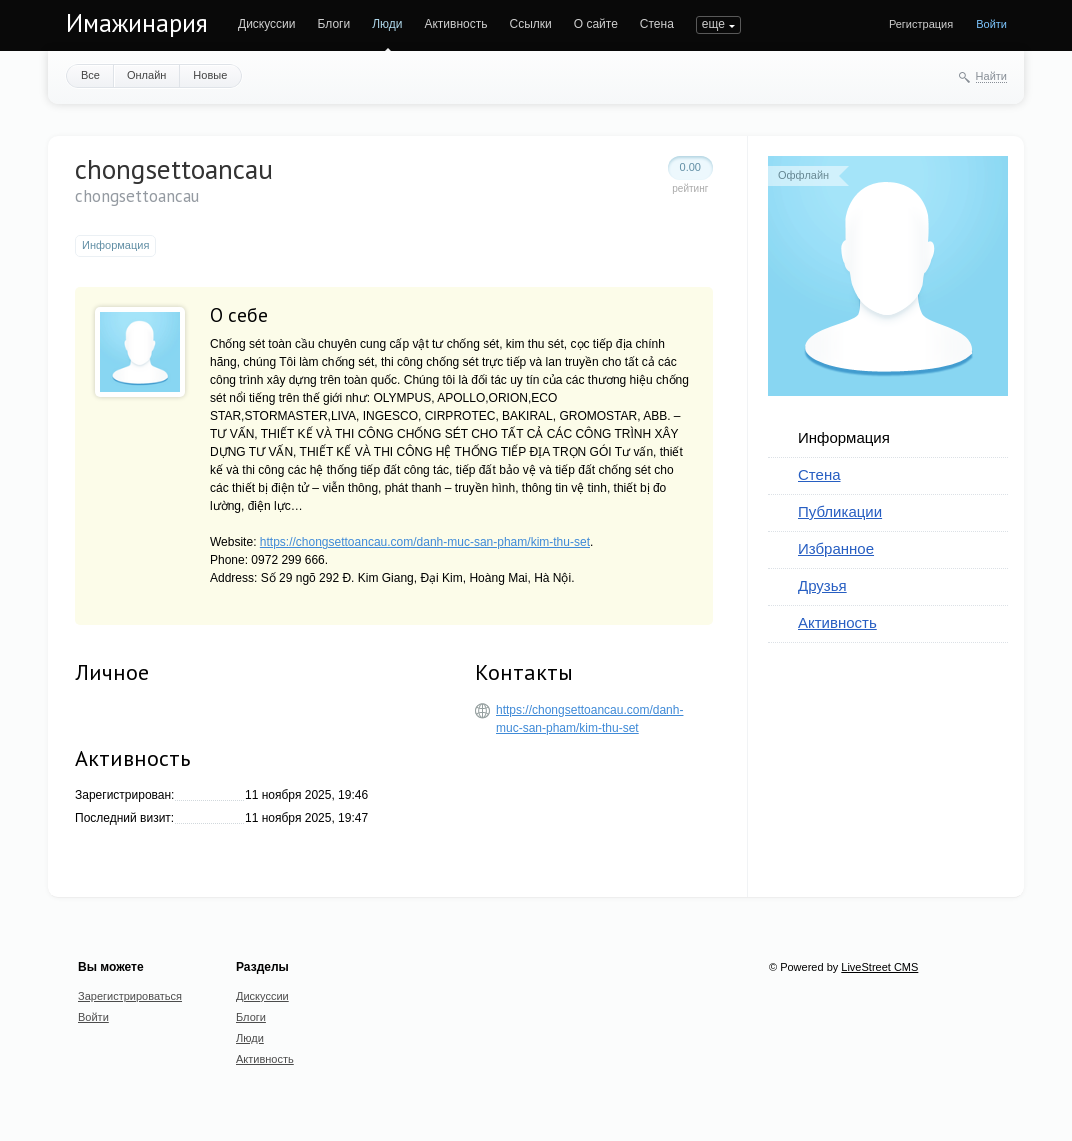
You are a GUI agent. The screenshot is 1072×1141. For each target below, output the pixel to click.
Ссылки (530, 24)
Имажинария (137, 23)
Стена (657, 24)
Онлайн (146, 75)
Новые (210, 75)
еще (713, 24)
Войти (991, 24)
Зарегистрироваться (130, 996)
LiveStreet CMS (879, 967)
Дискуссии (267, 24)
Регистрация (921, 24)
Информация (844, 437)
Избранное (836, 548)
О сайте (596, 24)
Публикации (840, 511)
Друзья (822, 585)
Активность (455, 24)
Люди (387, 24)
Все (90, 75)
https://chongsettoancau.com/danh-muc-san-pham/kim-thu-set (425, 542)
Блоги (334, 24)
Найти (991, 76)
